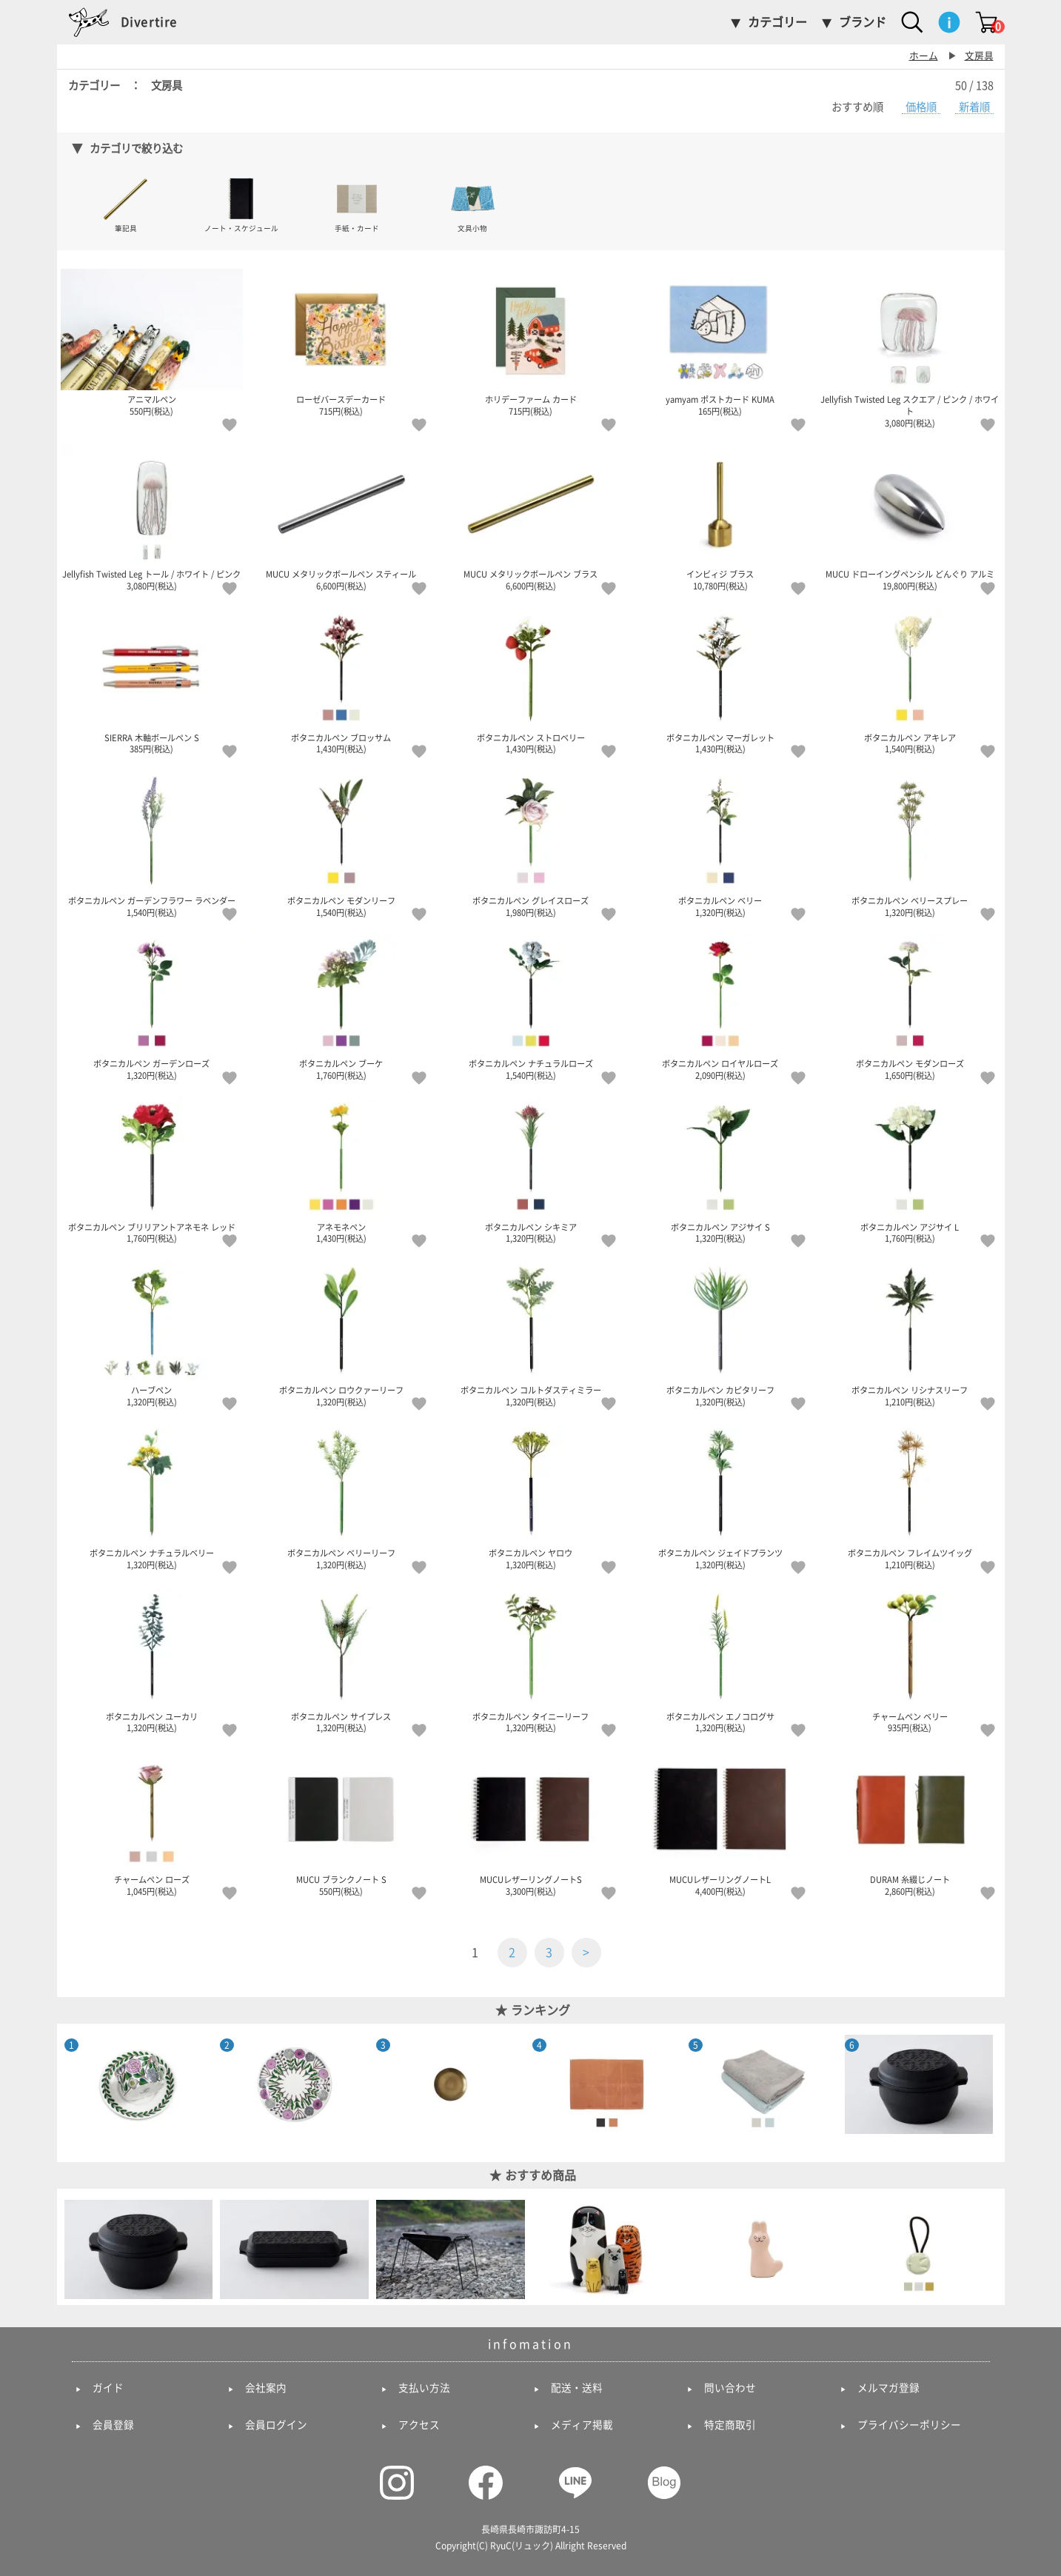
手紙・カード (357, 204)
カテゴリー (777, 22)
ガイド (108, 2388)
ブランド (862, 22)
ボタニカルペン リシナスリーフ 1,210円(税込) (910, 1332)
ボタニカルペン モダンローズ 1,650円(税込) (910, 1006)
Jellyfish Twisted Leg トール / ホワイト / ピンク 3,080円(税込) (152, 517)
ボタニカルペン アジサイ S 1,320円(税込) (720, 1170)
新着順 (974, 107)
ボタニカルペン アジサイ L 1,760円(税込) (910, 1170)
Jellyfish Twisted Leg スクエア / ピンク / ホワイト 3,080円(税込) (910, 347)
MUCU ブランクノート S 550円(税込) (341, 1822)
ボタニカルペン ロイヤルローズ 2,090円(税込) (720, 1006)
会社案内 (266, 2388)
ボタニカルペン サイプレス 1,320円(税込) (341, 1659)
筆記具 (125, 204)
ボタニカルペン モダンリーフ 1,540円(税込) (341, 843)
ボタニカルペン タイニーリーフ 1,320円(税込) (531, 1659)
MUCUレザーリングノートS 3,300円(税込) (531, 1822)
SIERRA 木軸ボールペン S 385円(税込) (152, 680)
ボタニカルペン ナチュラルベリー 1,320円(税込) (152, 1495)
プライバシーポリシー (909, 2425)
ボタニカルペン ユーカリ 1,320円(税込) (152, 1659)
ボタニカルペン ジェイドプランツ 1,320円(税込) (720, 1495)
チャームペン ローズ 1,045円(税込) (152, 1822)
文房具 (979, 56)
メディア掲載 (582, 2425)
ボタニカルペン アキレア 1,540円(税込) (910, 680)
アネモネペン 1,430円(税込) (341, 1170)
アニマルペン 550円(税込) (152, 342)
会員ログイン (276, 2425)
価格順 (921, 107)
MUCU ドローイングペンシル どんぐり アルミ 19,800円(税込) (910, 517)
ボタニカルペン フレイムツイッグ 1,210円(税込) (910, 1495)
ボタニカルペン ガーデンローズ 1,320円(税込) (152, 1006)
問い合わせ (730, 2388)
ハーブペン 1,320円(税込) (152, 1332)
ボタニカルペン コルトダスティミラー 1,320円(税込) (531, 1332)
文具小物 (472, 204)
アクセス (419, 2425)
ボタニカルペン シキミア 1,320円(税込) (531, 1170)
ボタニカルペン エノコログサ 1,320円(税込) (720, 1659)
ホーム (923, 56)
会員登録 (113, 2425)
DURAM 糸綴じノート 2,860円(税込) (910, 1822)
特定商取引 (730, 2425)
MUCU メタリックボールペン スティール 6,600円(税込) (341, 517)
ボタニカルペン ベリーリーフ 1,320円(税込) (341, 1495)
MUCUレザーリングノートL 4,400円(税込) (720, 1822)
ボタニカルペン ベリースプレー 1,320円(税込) (910, 843)
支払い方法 (424, 2388)
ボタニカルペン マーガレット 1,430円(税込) (720, 680)
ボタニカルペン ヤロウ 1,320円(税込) (531, 1495)
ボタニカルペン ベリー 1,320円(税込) (720, 843)
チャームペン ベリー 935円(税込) (910, 1659)
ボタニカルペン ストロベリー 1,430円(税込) (531, 680)
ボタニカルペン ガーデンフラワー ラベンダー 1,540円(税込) (152, 843)
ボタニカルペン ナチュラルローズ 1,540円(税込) (531, 1006)
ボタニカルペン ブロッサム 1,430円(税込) (341, 680)
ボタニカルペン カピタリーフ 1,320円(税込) (720, 1332)
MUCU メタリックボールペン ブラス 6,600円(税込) (531, 517)
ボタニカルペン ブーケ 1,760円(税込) (341, 1006)
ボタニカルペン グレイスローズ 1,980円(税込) (531, 843)
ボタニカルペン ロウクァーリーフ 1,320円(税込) (341, 1332)
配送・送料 (577, 2388)
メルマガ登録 (888, 2388)
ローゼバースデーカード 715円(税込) (341, 342)
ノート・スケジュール (241, 204)
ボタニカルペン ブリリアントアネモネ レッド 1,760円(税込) (152, 1170)
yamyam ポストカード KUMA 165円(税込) (720, 342)
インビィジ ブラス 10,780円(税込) (720, 517)
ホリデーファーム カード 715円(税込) (531, 342)
